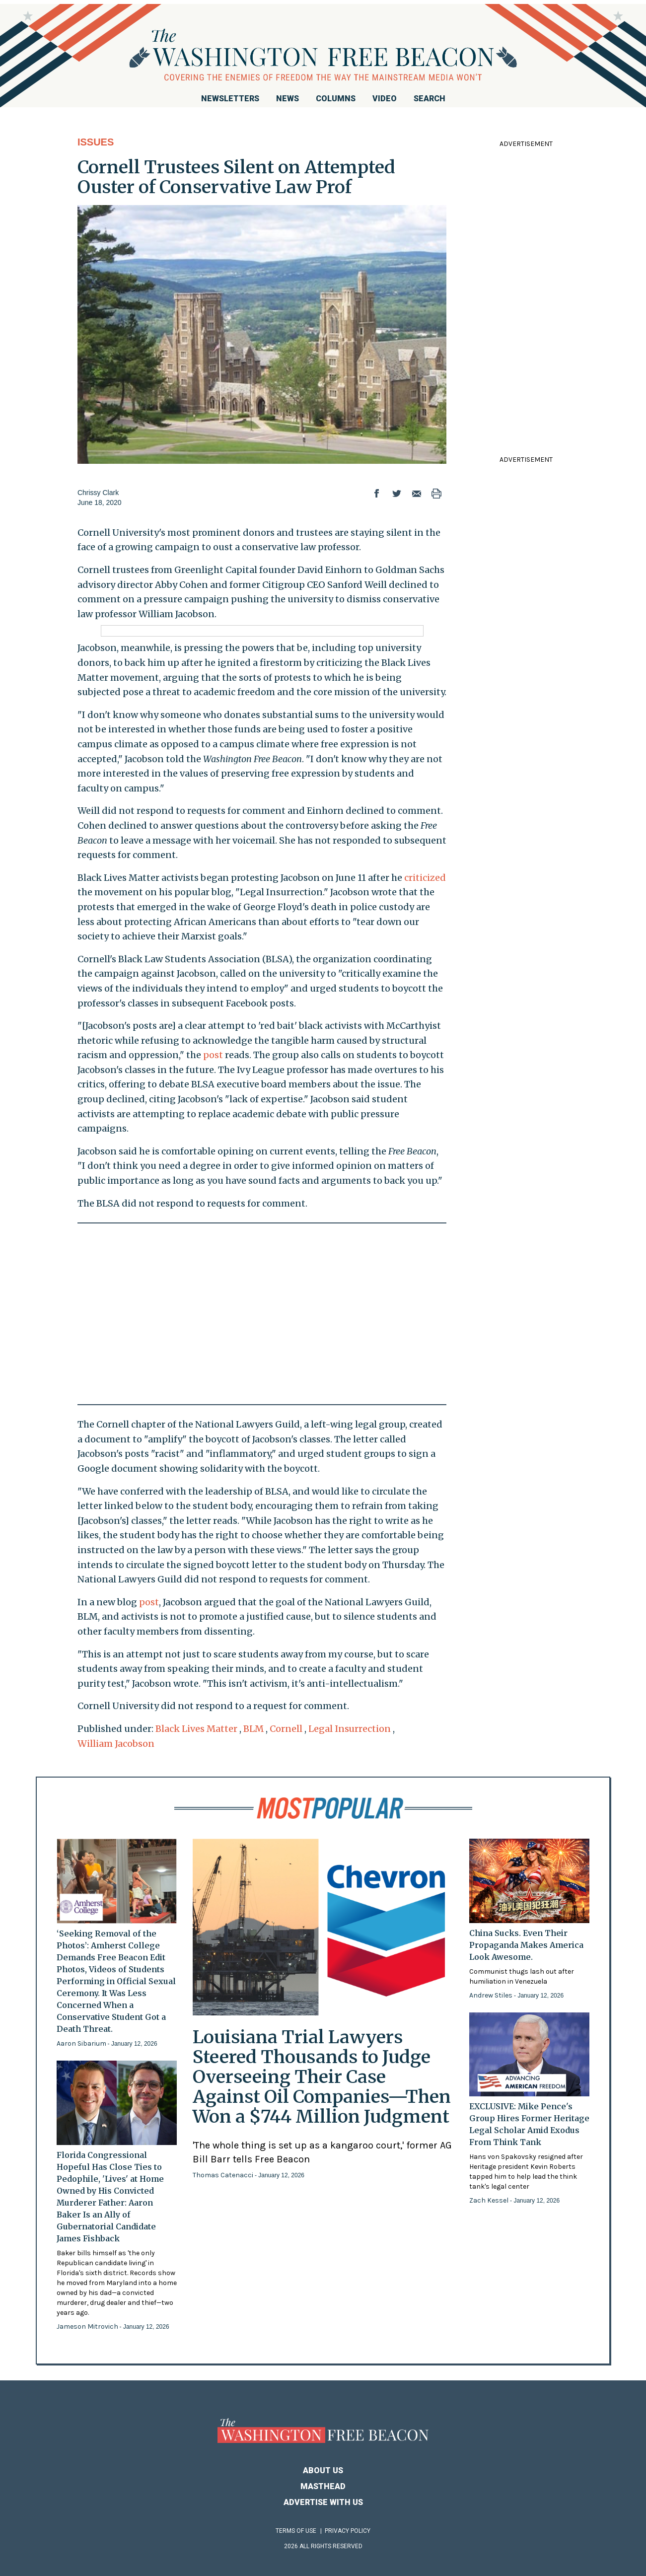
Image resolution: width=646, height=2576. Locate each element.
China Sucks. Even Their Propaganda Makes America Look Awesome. (526, 1945)
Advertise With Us (323, 2502)
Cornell (286, 1728)
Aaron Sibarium (82, 2043)
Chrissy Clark (98, 493)
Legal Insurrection (349, 1728)
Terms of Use (296, 2530)
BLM (253, 1728)
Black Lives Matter (196, 1728)
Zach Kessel (489, 2200)
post (213, 1055)
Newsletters (230, 98)
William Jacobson (115, 1743)
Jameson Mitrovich (88, 2326)
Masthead (323, 2486)
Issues (95, 142)
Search (429, 98)
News (287, 98)
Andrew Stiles (491, 1995)
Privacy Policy (347, 2530)
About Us (323, 2470)
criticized (425, 877)
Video (384, 98)
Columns (336, 98)
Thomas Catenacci (224, 2175)
